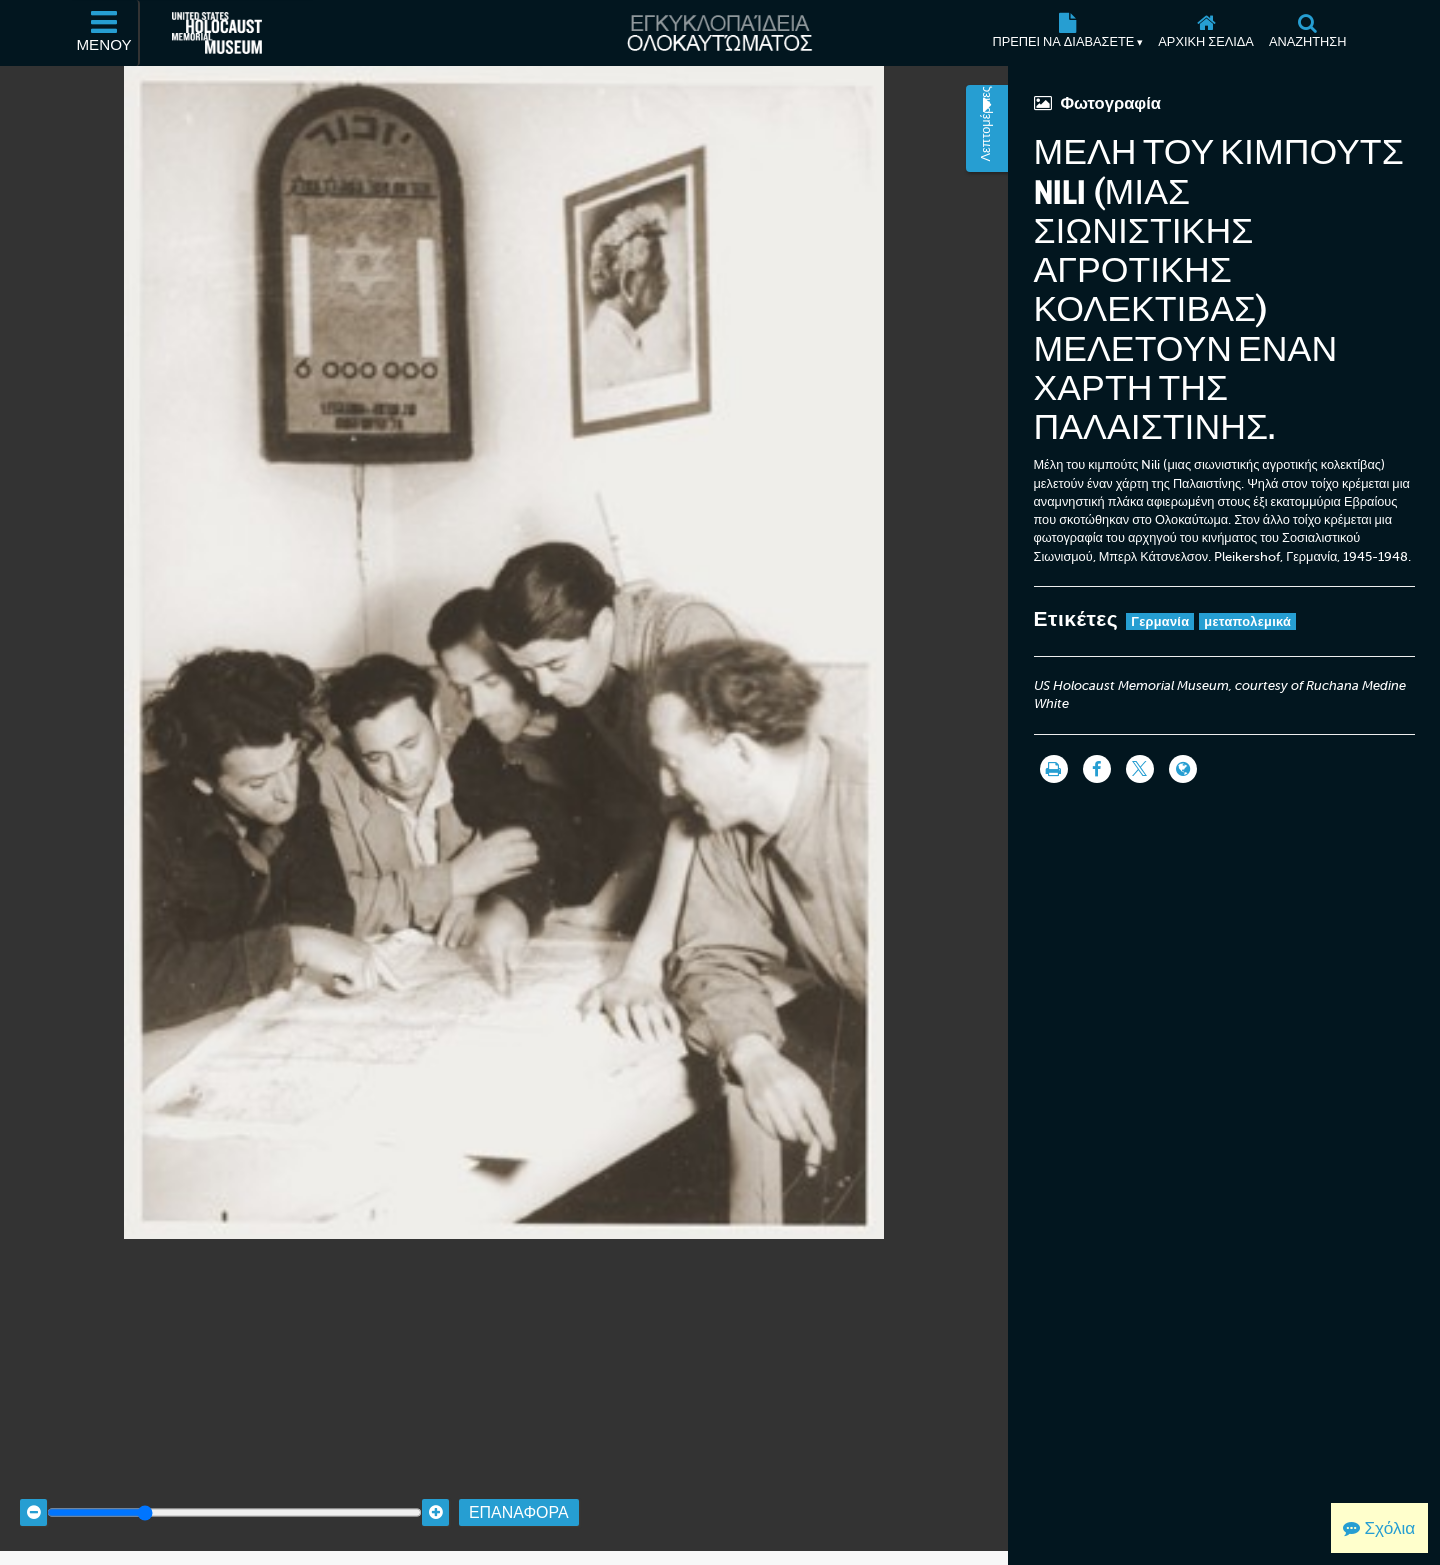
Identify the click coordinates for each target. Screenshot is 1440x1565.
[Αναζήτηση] (1307, 33)
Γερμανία (1160, 621)
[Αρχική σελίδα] (1206, 33)
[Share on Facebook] (1097, 769)
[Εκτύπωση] (1054, 769)
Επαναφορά (519, 1487)
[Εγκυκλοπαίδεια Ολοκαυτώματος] (719, 33)
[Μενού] (105, 33)
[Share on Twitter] (1140, 769)
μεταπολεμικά (1247, 621)
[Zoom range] (234, 1488)
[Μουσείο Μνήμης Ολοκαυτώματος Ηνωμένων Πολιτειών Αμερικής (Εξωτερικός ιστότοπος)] (217, 33)
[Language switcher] (1183, 769)
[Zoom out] (33, 1488)
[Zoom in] (435, 1488)
